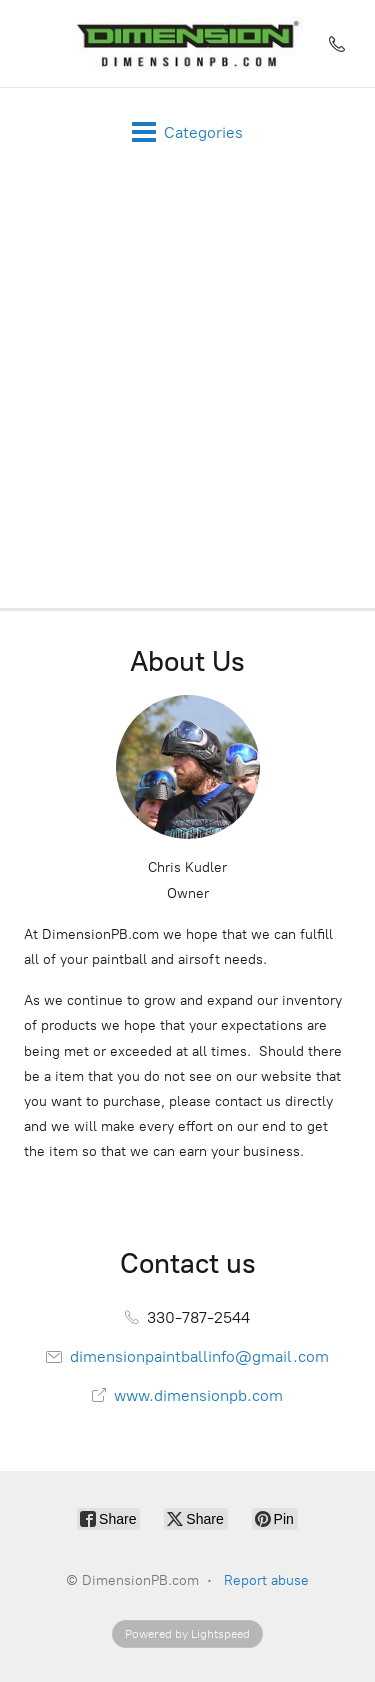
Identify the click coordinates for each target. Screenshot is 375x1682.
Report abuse (266, 1580)
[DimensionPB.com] (188, 43)
